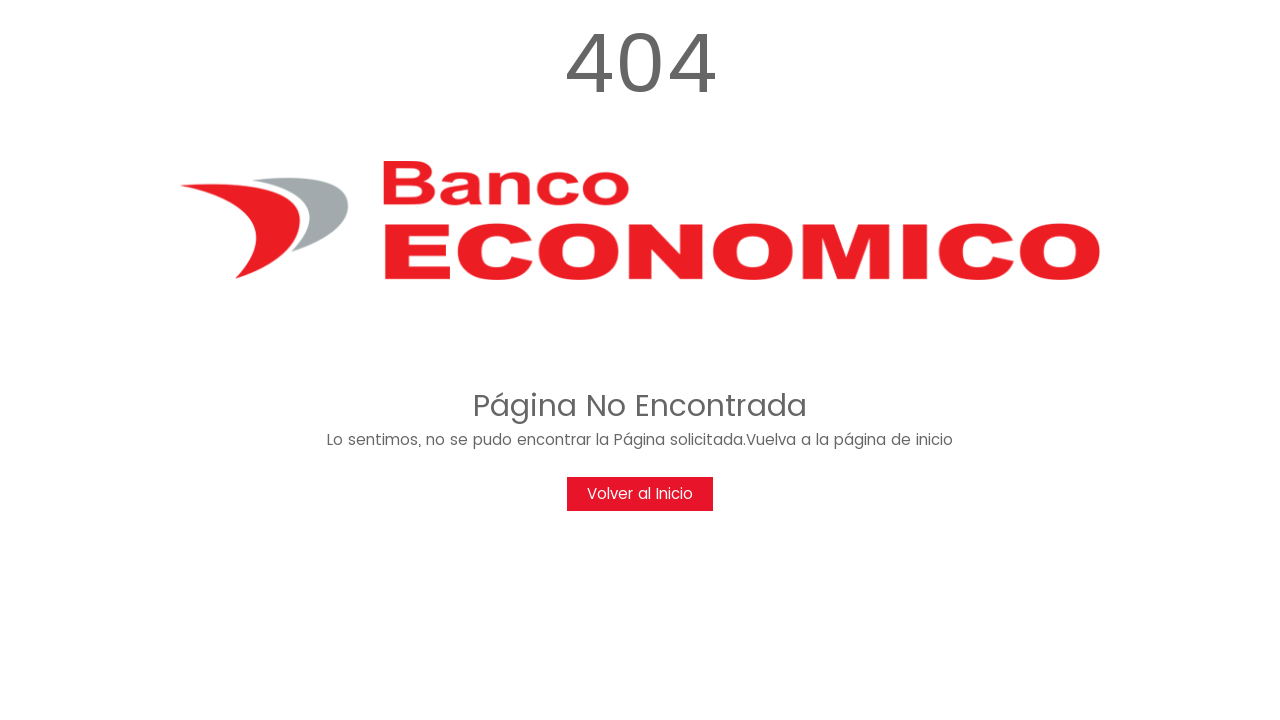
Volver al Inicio (640, 493)
